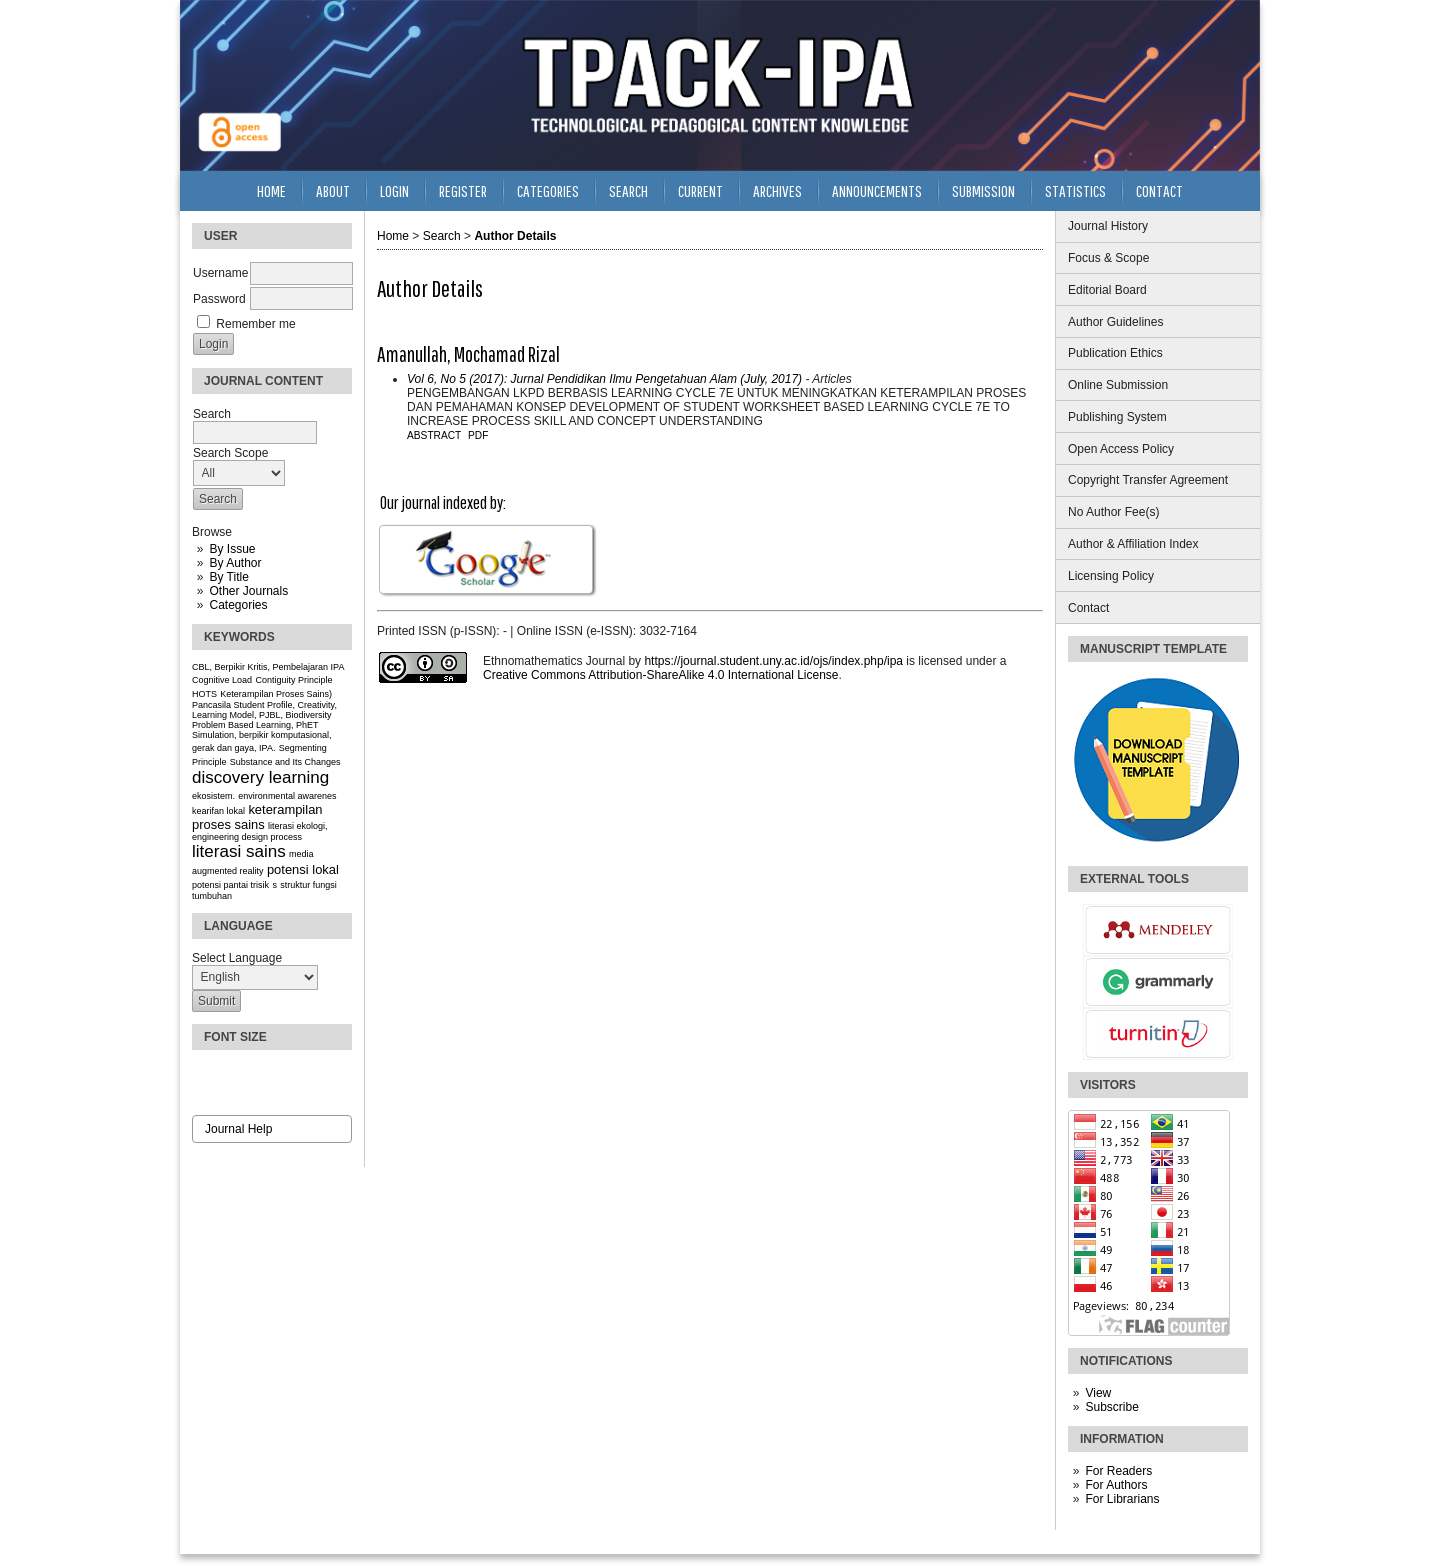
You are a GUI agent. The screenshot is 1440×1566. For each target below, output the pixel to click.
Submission (983, 190)
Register (463, 190)
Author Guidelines (1115, 322)
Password (219, 299)
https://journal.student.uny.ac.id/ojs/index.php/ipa (773, 661)
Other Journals (248, 591)
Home (271, 190)
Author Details (515, 236)
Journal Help (238, 1129)
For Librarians (1122, 1499)
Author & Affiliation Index (1133, 544)
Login (394, 190)
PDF (478, 435)
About (333, 190)
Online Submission (1118, 385)
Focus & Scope (1108, 258)
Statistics (1075, 190)
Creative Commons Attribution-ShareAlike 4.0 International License (661, 675)
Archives (777, 190)
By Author (235, 563)
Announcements (877, 190)
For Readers (1118, 1471)
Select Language (237, 958)
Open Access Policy (1121, 449)
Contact (1088, 608)
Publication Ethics (1115, 353)
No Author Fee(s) (1113, 512)
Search (628, 190)
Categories (238, 605)
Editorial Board (1107, 290)
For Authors (1116, 1485)
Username (220, 273)
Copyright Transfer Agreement (1148, 480)
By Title (228, 577)
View (1098, 1393)
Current (700, 190)
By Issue (232, 549)
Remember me (255, 324)
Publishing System (1117, 417)
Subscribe (1111, 1407)
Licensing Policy (1111, 576)
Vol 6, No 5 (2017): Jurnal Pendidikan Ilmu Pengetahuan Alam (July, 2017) (604, 379)
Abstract (434, 435)
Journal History (1108, 226)
